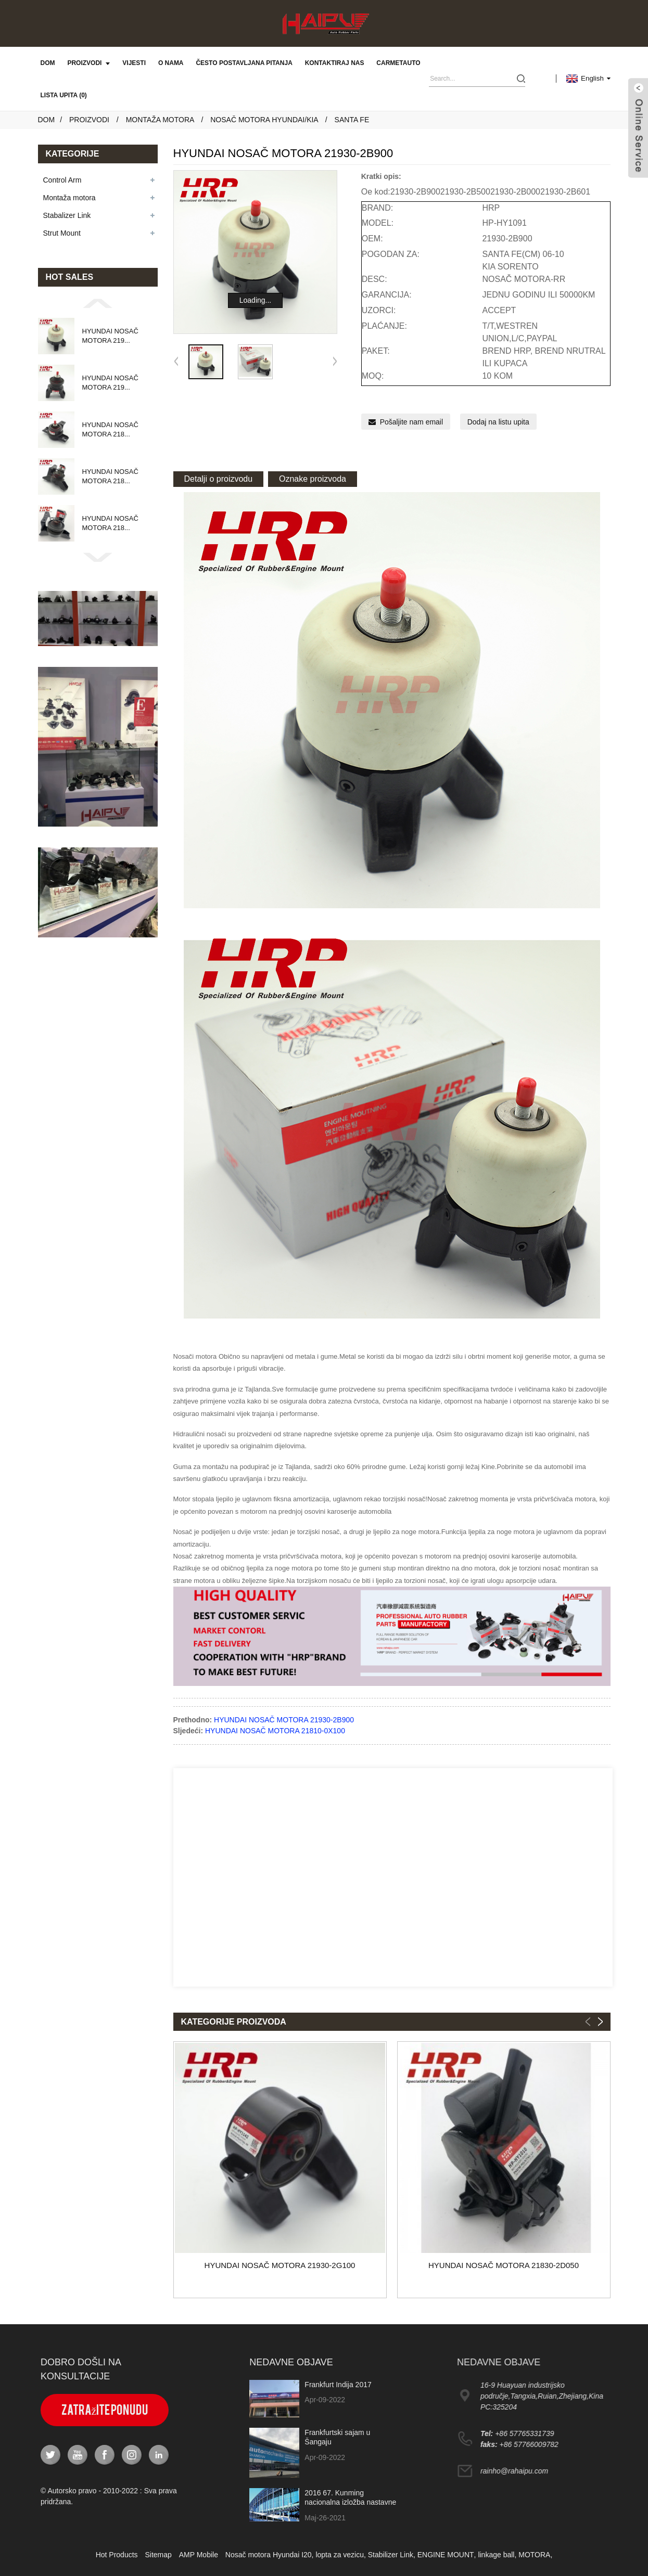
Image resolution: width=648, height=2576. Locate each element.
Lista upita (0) (64, 95)
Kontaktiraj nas (334, 63)
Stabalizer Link (67, 215)
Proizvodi (88, 63)
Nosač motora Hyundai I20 (268, 2555)
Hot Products (117, 2555)
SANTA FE (352, 119)
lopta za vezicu (339, 2555)
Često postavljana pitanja (244, 63)
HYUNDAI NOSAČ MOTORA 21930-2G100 (280, 2265)
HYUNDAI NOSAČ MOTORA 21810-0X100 (275, 1731)
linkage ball (496, 2555)
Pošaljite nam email (411, 422)
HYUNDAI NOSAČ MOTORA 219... (110, 335)
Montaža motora (160, 119)
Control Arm (62, 180)
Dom (48, 63)
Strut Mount (62, 233)
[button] (98, 302)
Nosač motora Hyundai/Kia (264, 119)
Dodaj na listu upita (498, 422)
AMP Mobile (198, 2555)
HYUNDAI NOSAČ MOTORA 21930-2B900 (284, 1720)
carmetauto (398, 63)
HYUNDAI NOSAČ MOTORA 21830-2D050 (503, 2265)
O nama (171, 63)
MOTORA (534, 2555)
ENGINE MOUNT (445, 2555)
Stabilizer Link (390, 2555)
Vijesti (134, 63)
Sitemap (158, 2555)
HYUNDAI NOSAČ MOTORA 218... (110, 429)
